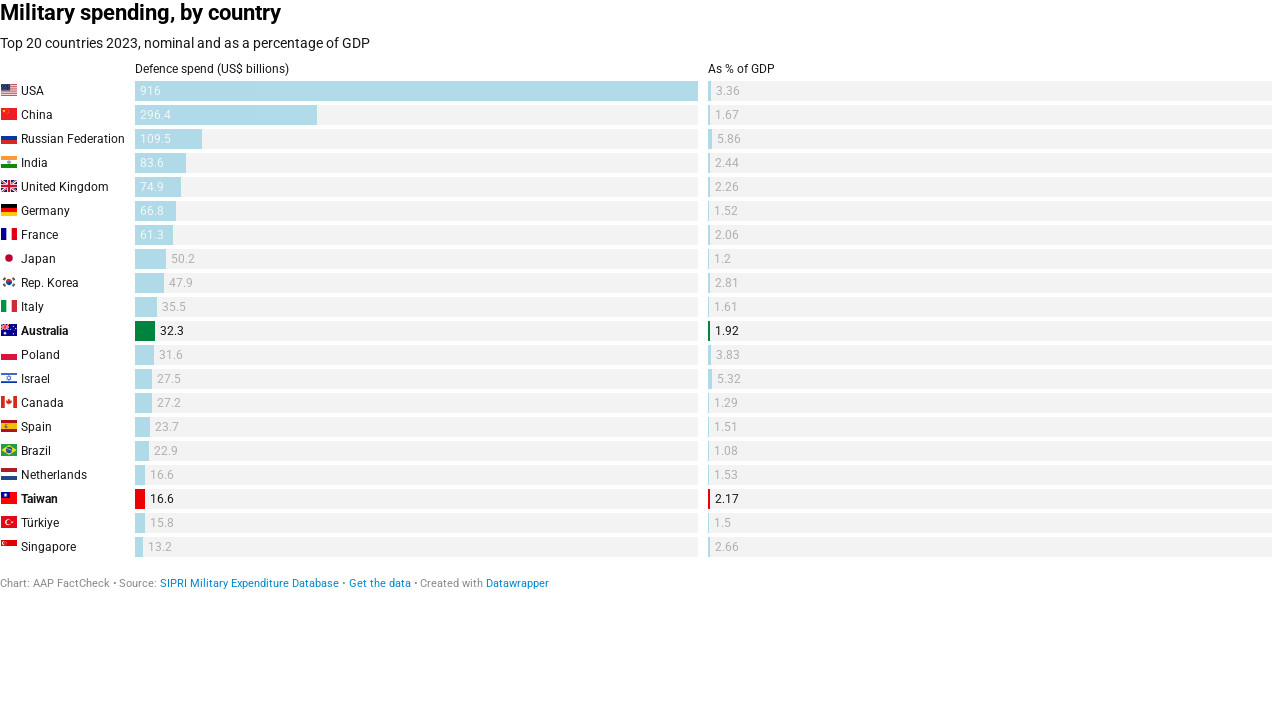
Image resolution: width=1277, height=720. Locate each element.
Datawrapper (517, 583)
